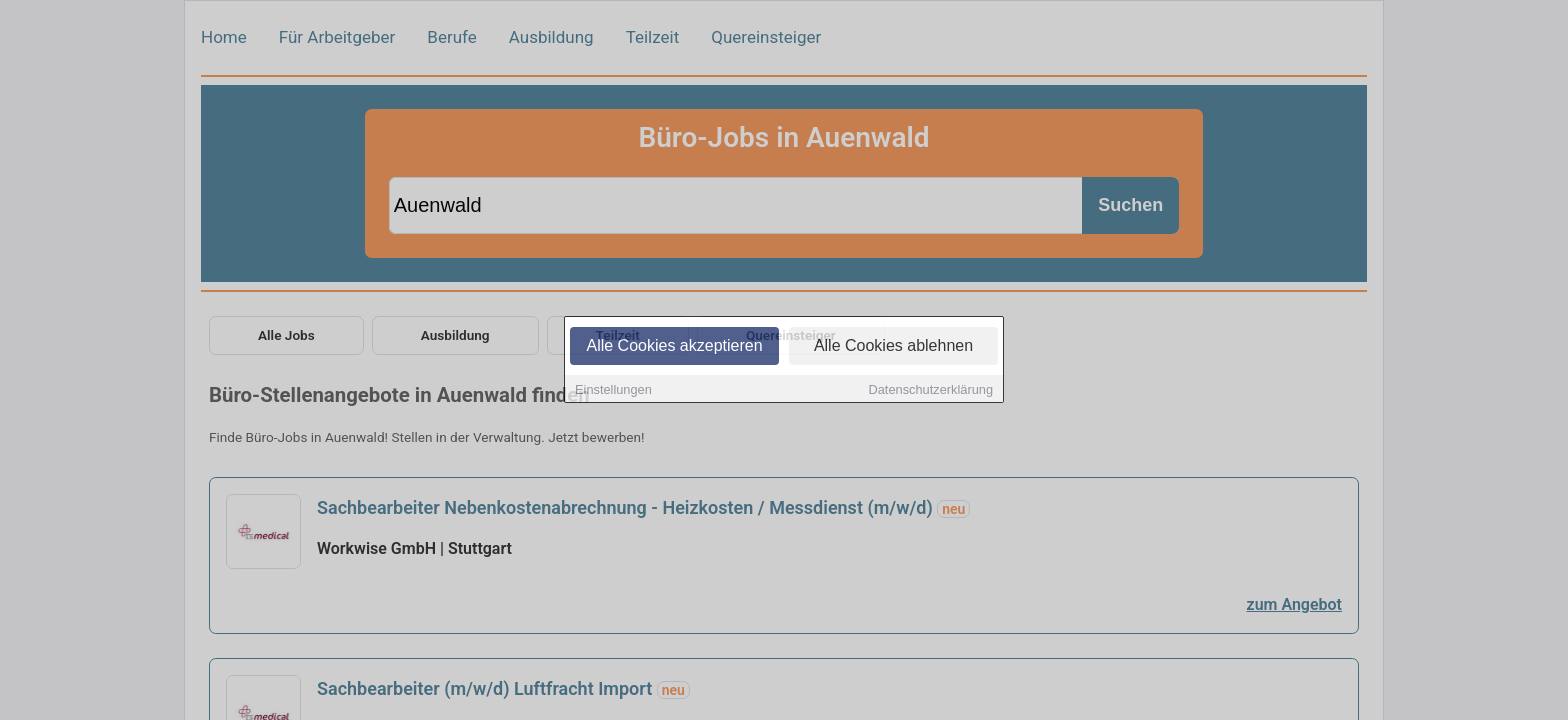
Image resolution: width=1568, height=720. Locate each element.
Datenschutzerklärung (931, 390)
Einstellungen (613, 390)
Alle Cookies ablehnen (893, 346)
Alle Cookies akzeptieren (674, 346)
